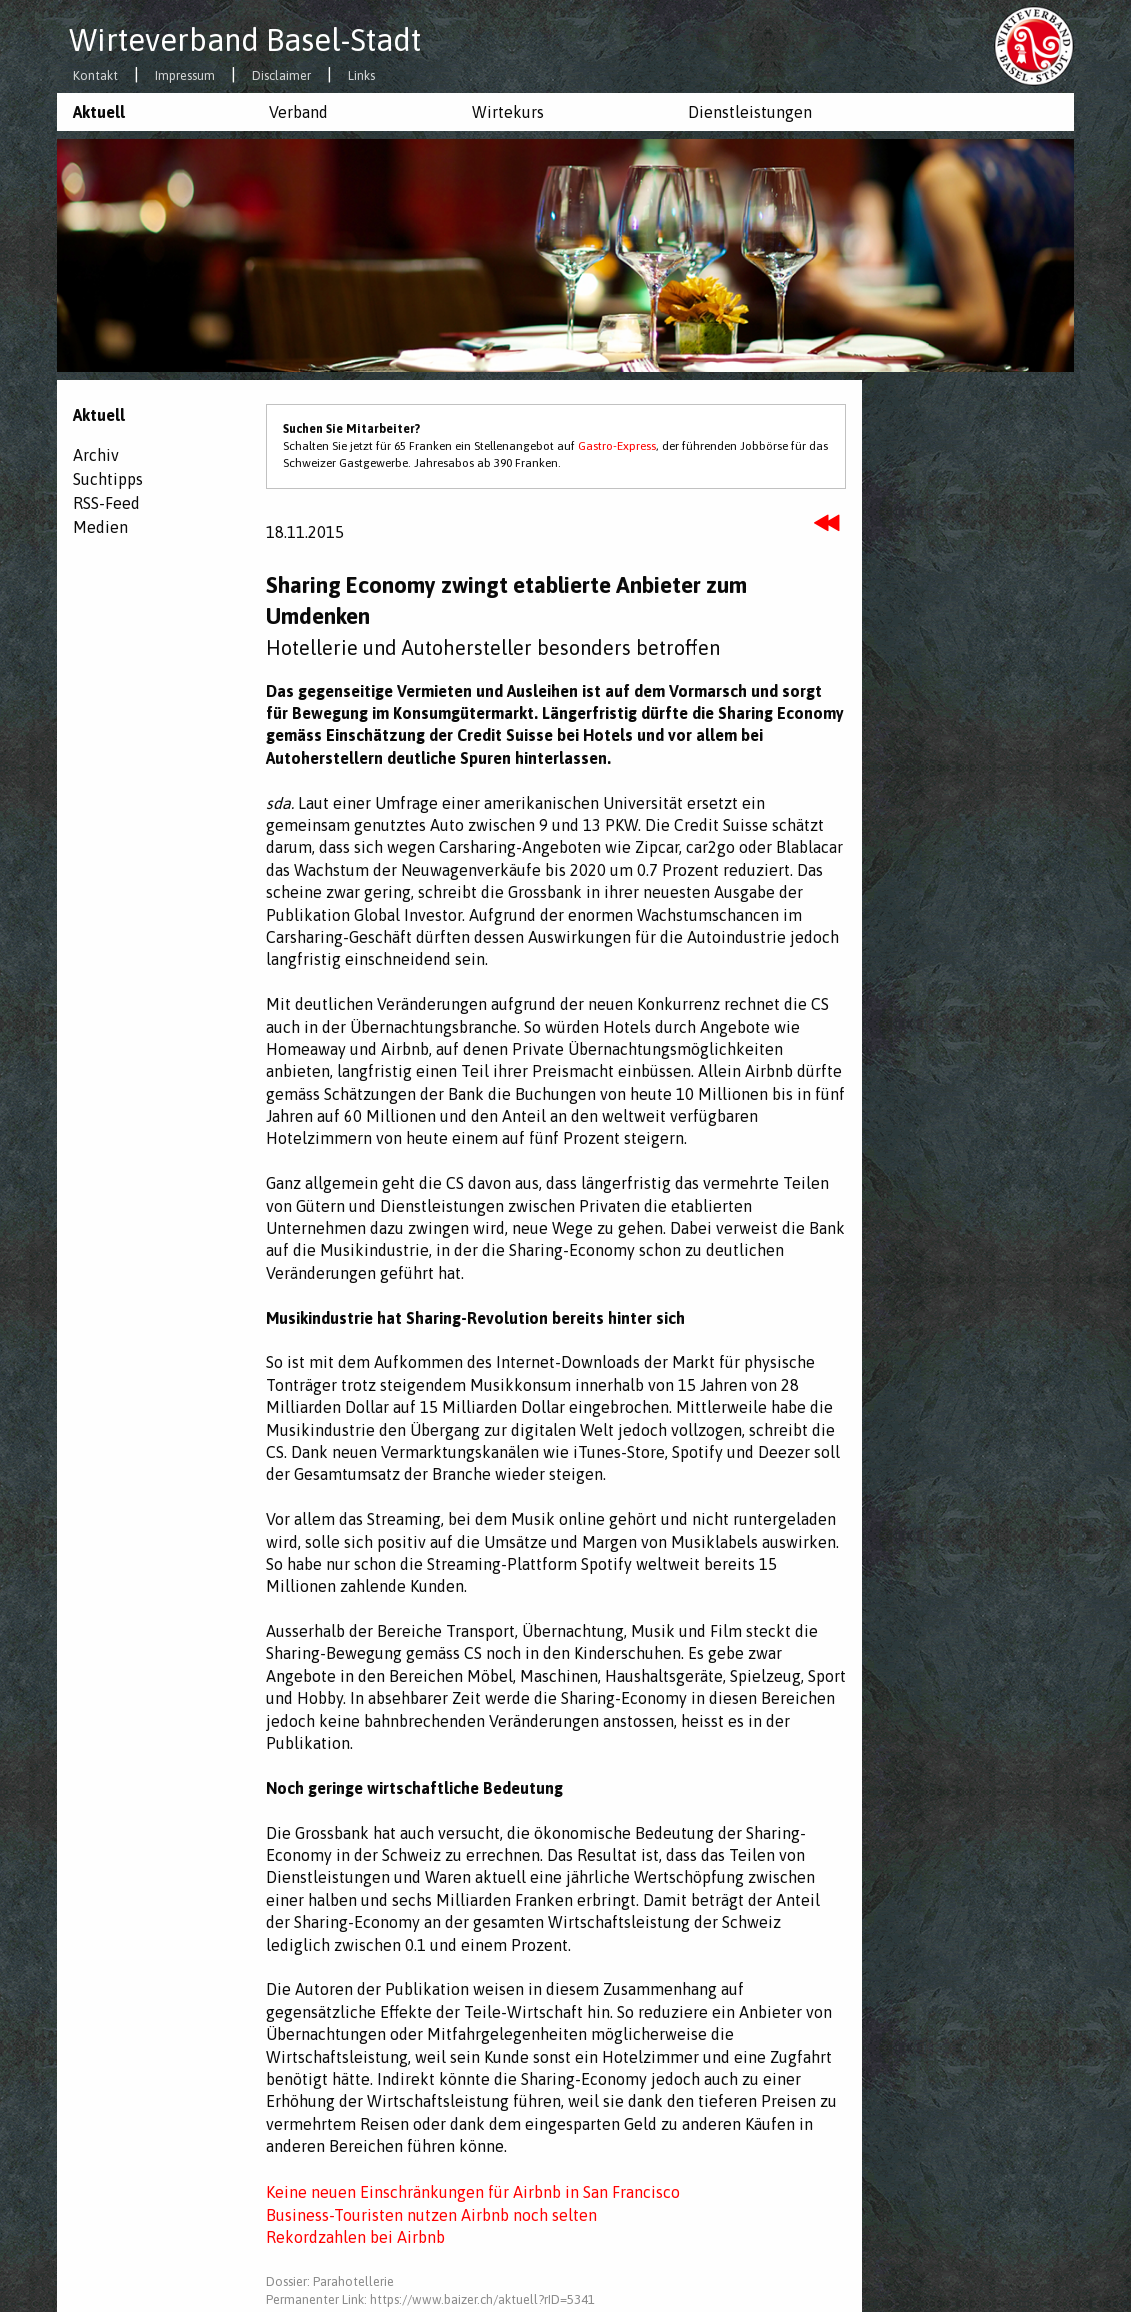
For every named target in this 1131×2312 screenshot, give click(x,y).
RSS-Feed (106, 503)
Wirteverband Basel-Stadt (245, 40)
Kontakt (95, 76)
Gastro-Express (617, 446)
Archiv (96, 455)
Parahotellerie (353, 2281)
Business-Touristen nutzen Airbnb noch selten (431, 2215)
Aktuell (99, 112)
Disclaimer (281, 76)
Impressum (185, 76)
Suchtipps (108, 479)
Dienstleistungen (750, 112)
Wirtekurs (508, 112)
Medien (100, 527)
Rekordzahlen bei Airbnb (355, 2237)
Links (361, 76)
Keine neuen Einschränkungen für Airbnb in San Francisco (473, 2192)
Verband (298, 112)
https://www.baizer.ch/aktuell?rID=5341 (482, 2299)
